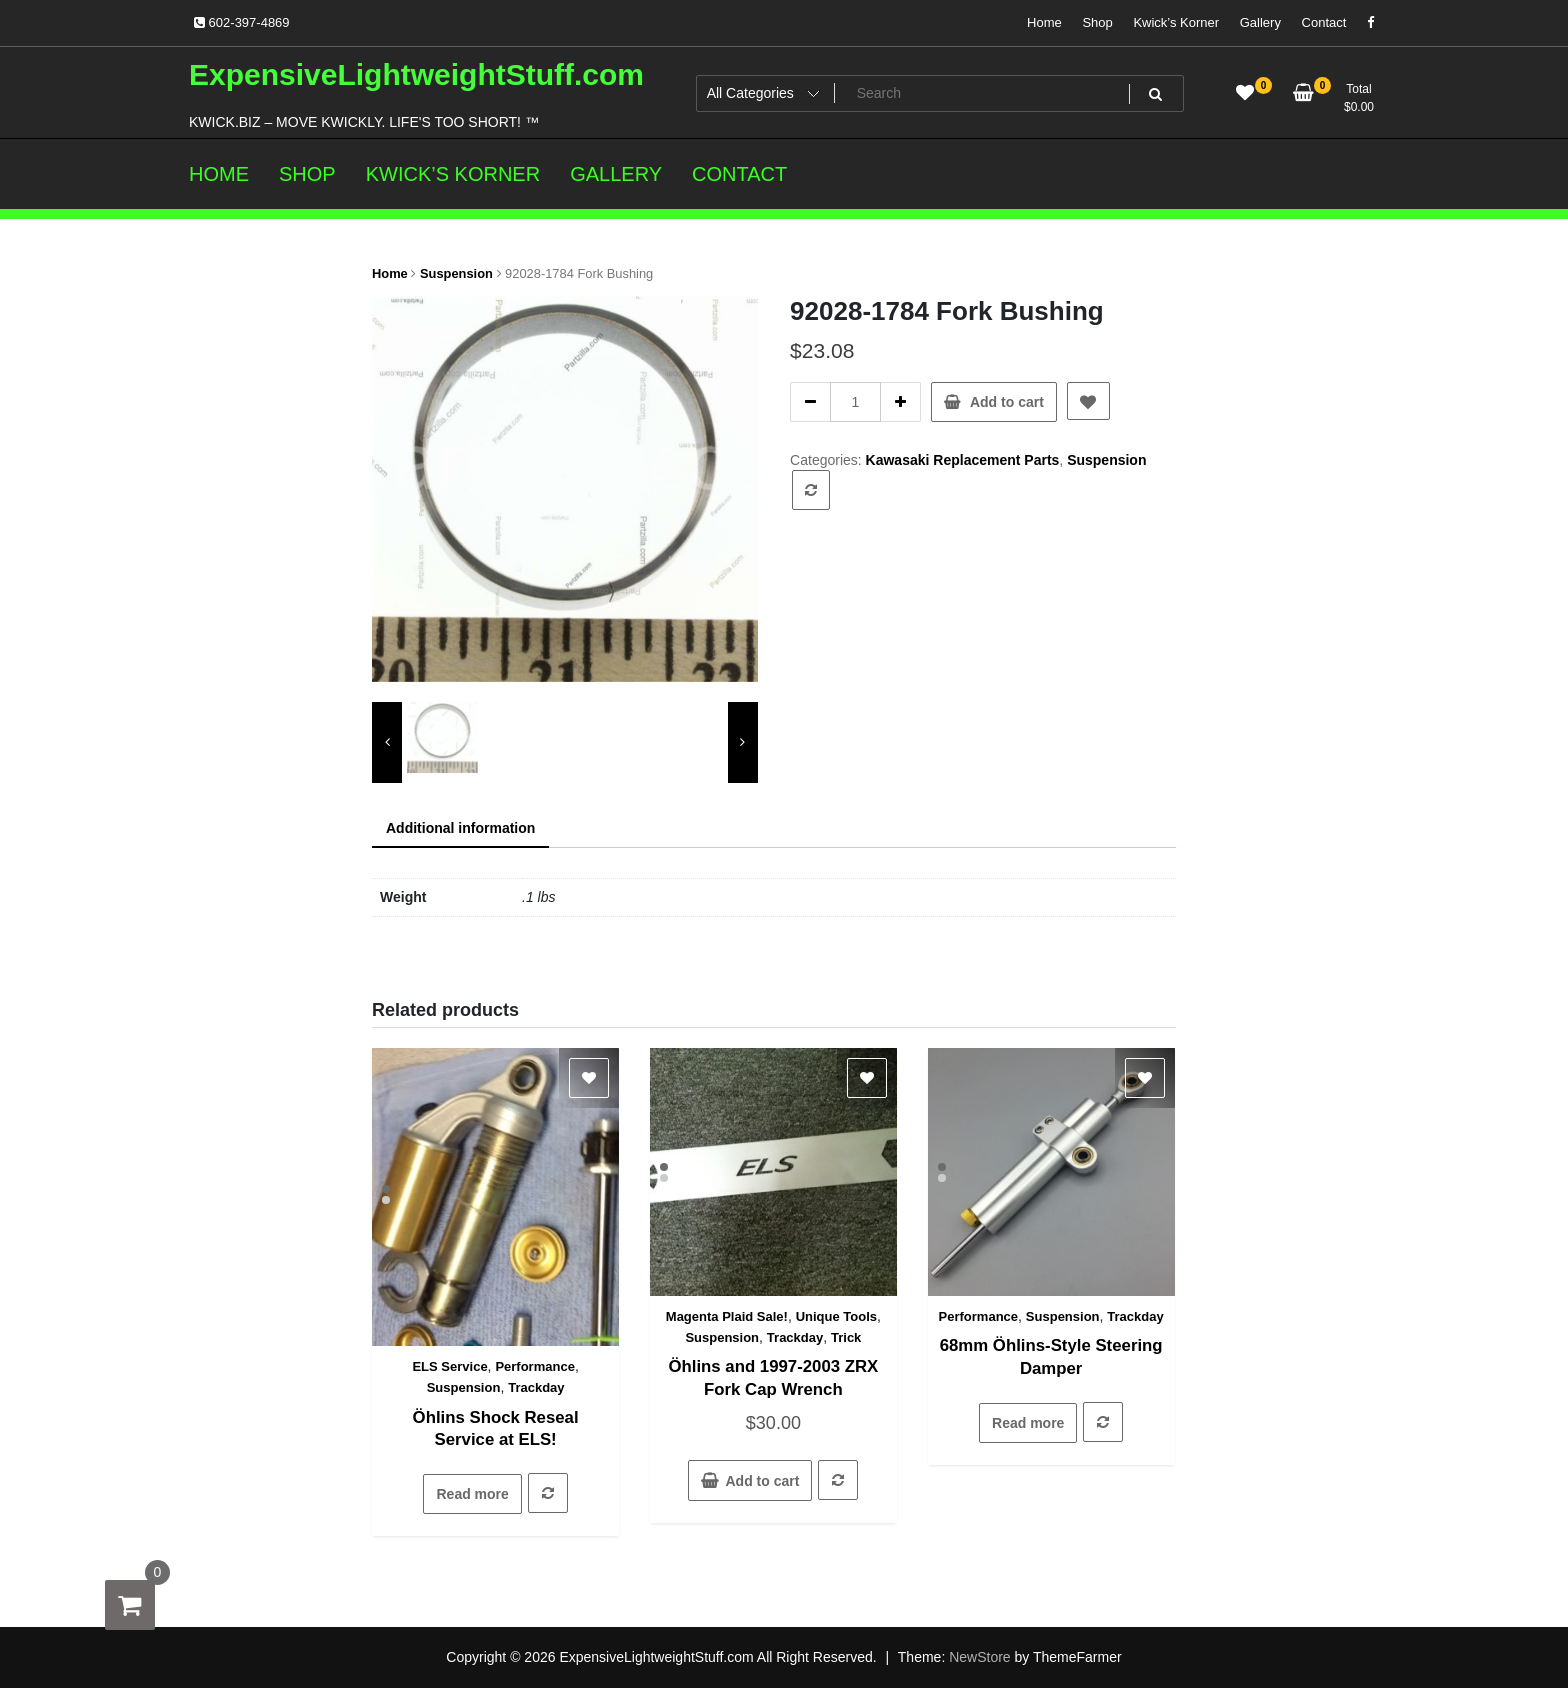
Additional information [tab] (460, 828)
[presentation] (387, 742)
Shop (1097, 22)
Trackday (536, 1387)
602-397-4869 (242, 22)
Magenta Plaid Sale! (727, 1316)
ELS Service (449, 1366)
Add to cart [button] (762, 1481)
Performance (534, 1366)
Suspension (456, 273)
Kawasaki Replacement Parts (963, 460)
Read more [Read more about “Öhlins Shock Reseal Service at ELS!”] (472, 1494)
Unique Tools (836, 1316)
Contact (1324, 22)
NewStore (979, 1657)
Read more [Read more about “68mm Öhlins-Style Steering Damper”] (1028, 1423)
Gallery (1260, 22)
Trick (846, 1337)
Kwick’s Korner (1176, 22)
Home (1044, 22)
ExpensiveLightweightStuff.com (416, 74)
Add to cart (1007, 402)
